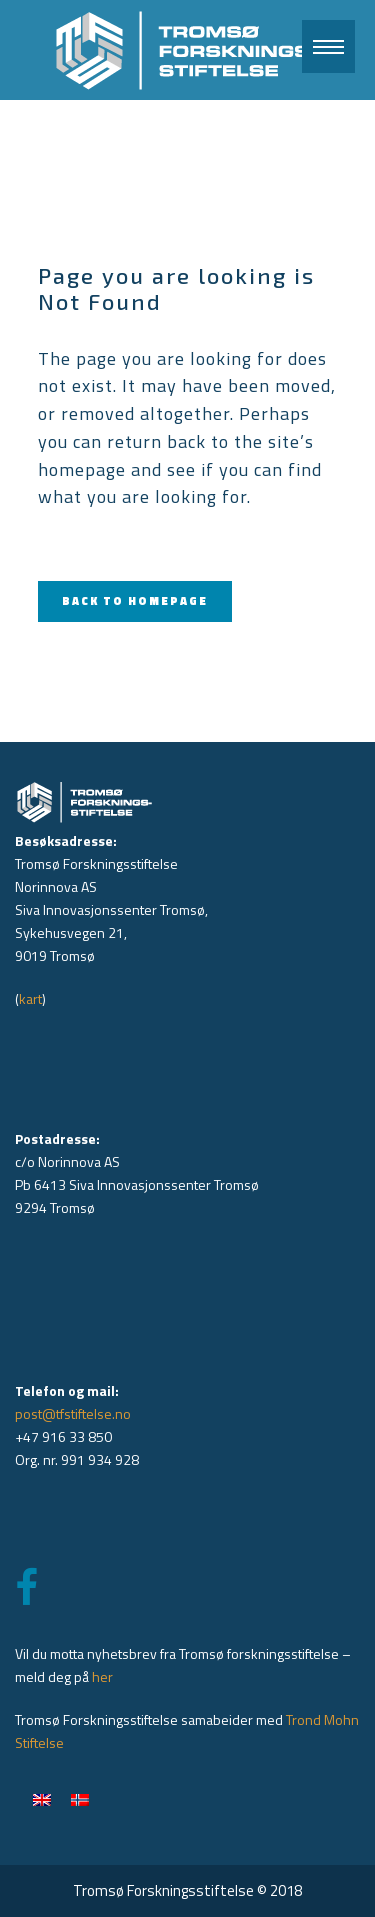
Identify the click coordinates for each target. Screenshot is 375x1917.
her (102, 1676)
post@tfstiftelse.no (73, 1413)
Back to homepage (135, 601)
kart (30, 998)
